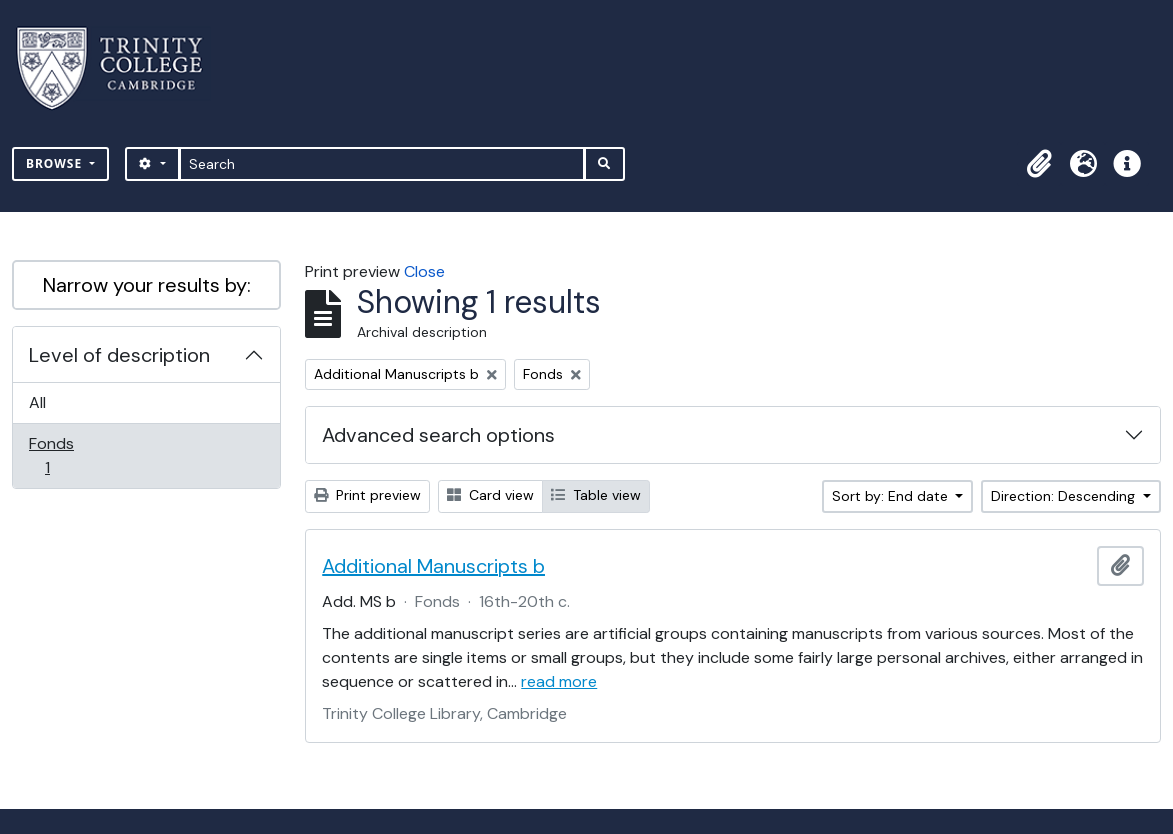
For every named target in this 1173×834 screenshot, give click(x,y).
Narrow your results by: (147, 285)
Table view (596, 495)
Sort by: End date (892, 496)
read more (559, 681)
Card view (490, 495)
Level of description (119, 355)
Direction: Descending (1065, 496)
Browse (56, 163)
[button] (1039, 164)
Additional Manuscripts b (433, 566)
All (37, 402)
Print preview (367, 495)
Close (424, 271)
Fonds (61, 455)
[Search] (382, 164)
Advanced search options (438, 435)
